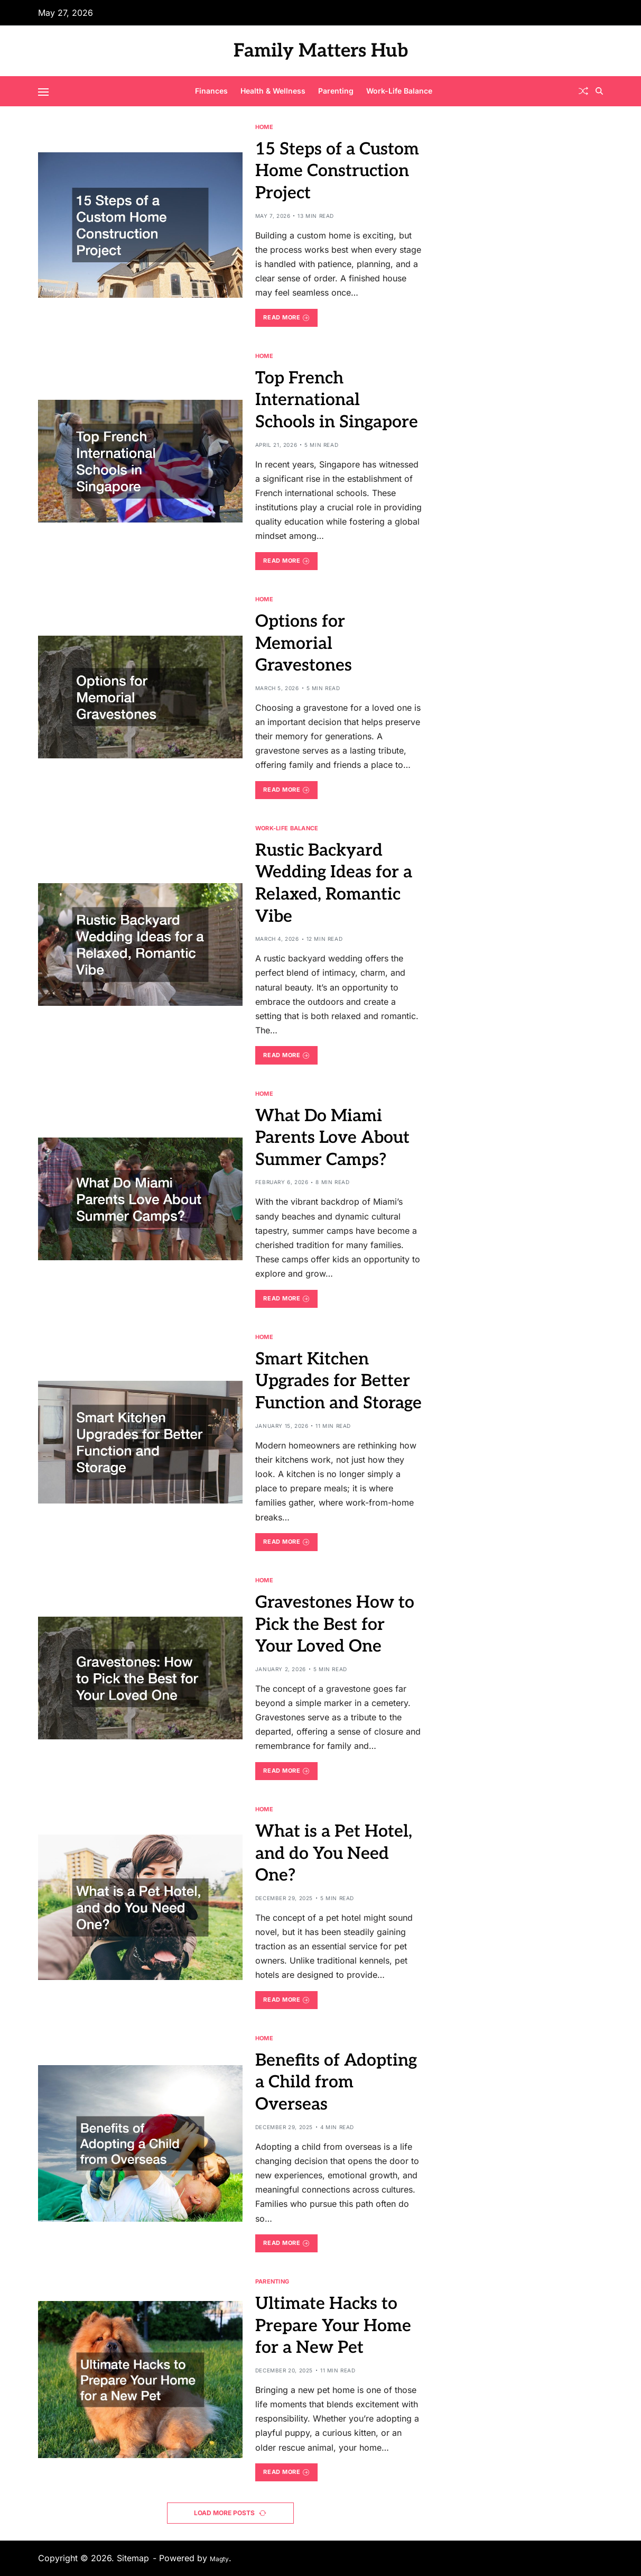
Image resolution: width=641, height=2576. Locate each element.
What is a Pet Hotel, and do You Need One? (333, 1853)
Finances (211, 90)
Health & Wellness (272, 90)
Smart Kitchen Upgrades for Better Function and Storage (338, 1381)
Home (264, 126)
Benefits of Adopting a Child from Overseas (336, 2082)
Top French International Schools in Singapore (336, 400)
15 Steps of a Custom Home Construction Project (337, 171)
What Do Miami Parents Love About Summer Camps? (332, 1138)
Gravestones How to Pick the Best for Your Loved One (334, 1624)
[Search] (599, 91)
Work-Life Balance (399, 90)
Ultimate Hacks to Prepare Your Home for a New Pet (333, 2326)
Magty (219, 2559)
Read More (286, 317)
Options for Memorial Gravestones (303, 643)
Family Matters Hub (321, 51)
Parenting (336, 90)
